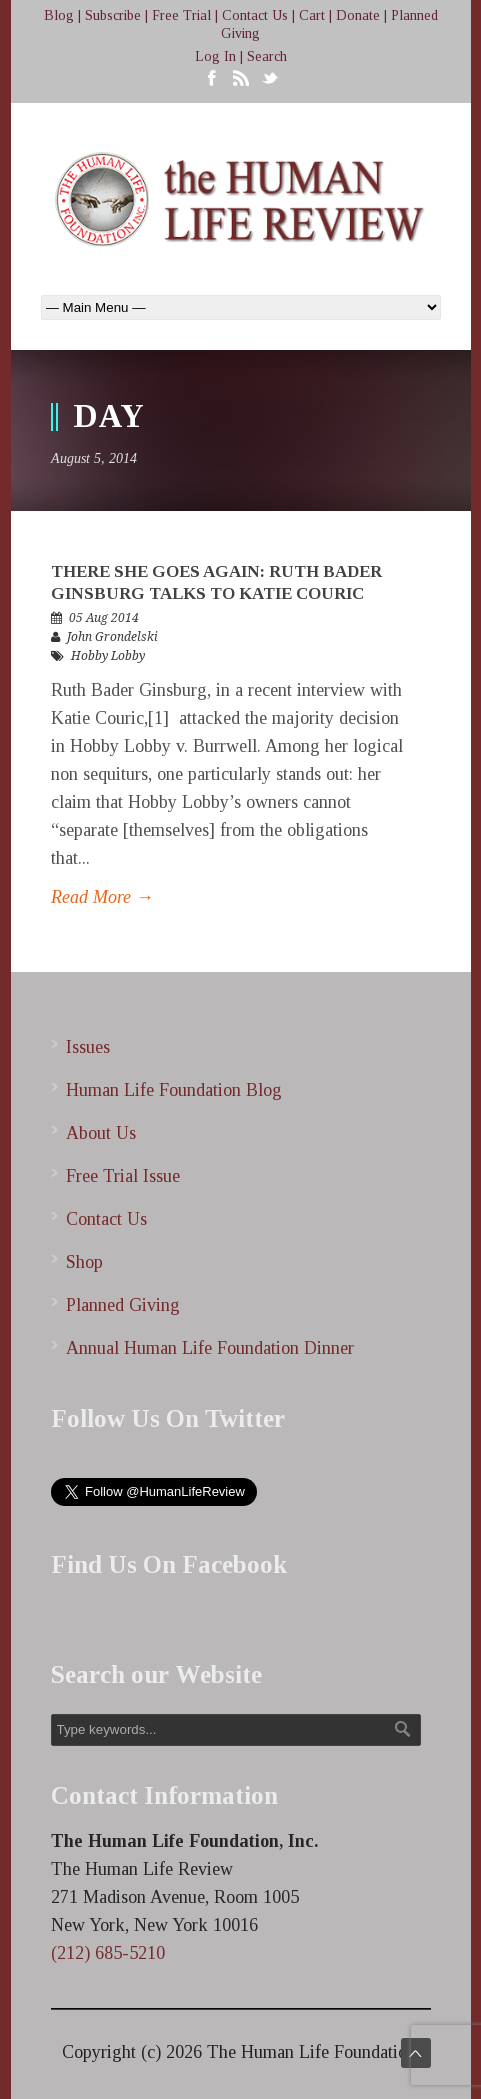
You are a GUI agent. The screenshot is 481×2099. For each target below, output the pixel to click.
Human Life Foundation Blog (174, 1090)
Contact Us (255, 15)
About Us (101, 1133)
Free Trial (181, 15)
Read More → (102, 897)
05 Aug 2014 (104, 618)
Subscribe (113, 15)
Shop (84, 1262)
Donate (358, 15)
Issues (88, 1047)
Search (267, 56)
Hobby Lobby (108, 656)
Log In (215, 56)
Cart (312, 15)
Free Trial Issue (123, 1176)
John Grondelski (112, 637)
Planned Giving (123, 1305)
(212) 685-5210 (108, 1953)
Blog (59, 15)
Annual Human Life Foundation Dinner (210, 1348)
